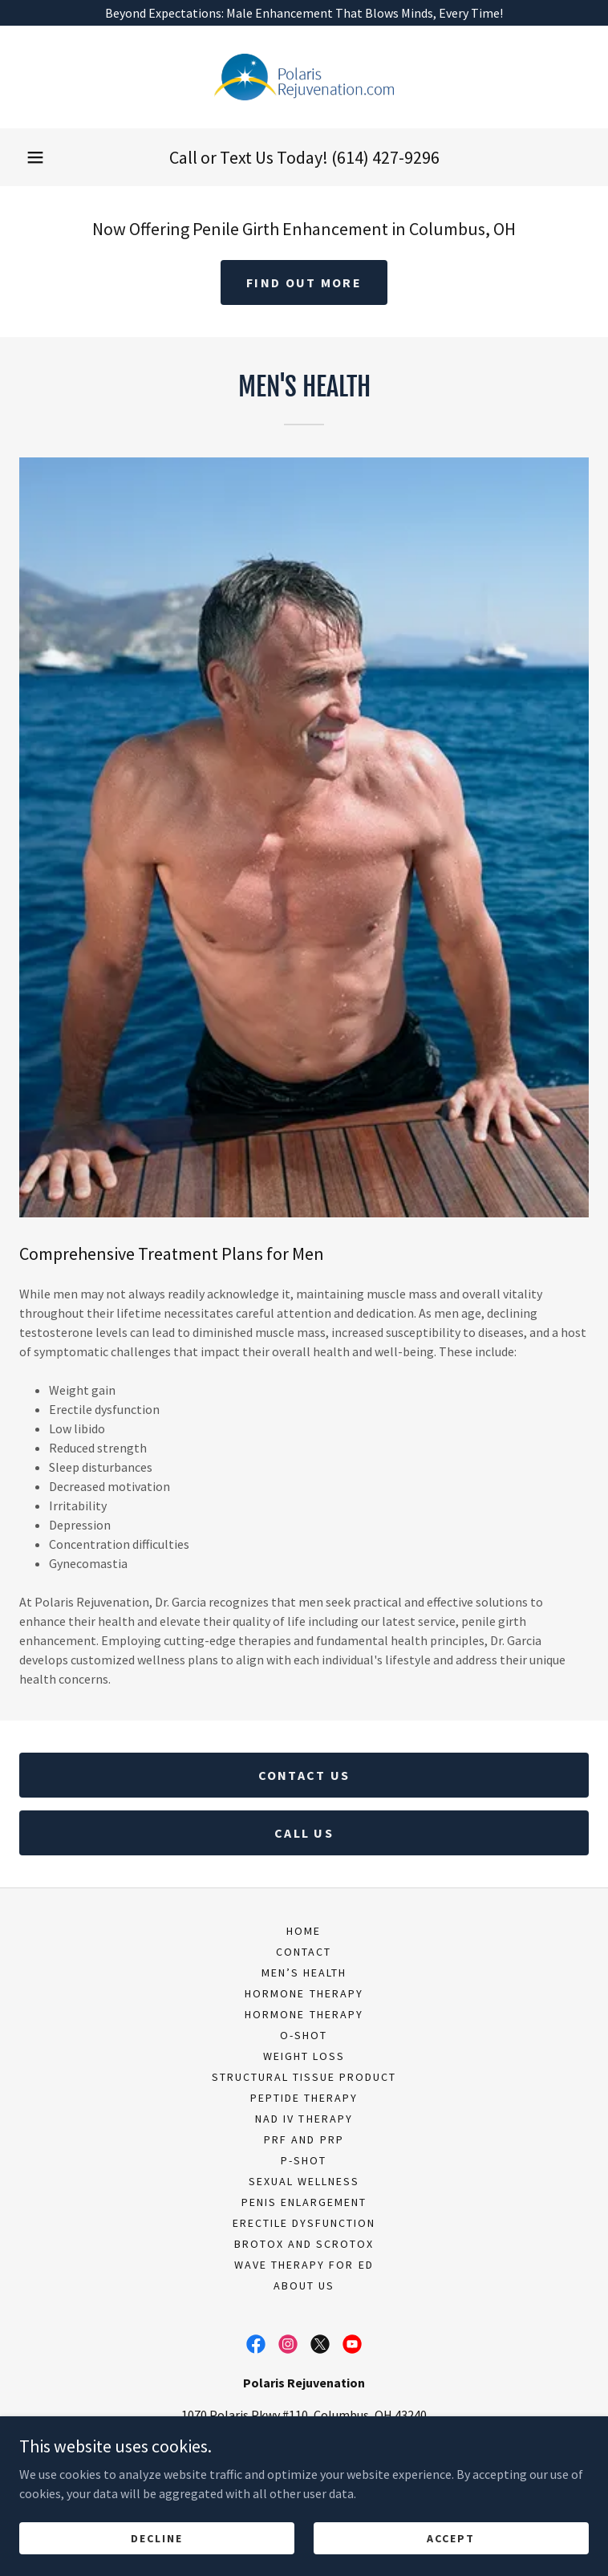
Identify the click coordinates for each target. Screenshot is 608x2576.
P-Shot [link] (303, 2160)
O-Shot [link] (303, 2035)
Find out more (304, 282)
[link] (304, 77)
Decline (157, 2548)
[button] (35, 157)
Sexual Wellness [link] (304, 2181)
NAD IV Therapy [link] (303, 2118)
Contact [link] (303, 1951)
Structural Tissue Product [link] (304, 2077)
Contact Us (304, 1775)
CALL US (304, 1833)
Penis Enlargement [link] (304, 2202)
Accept (451, 2548)
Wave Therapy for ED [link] (303, 2264)
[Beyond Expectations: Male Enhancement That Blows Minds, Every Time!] (304, 12)
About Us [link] (304, 2285)
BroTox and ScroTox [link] (304, 2244)
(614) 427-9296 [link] (385, 157)
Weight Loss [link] (304, 2056)
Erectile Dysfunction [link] (304, 2223)
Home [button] (303, 1931)
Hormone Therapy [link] (304, 1993)
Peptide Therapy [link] (304, 2097)
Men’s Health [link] (304, 1972)
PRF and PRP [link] (303, 2139)
